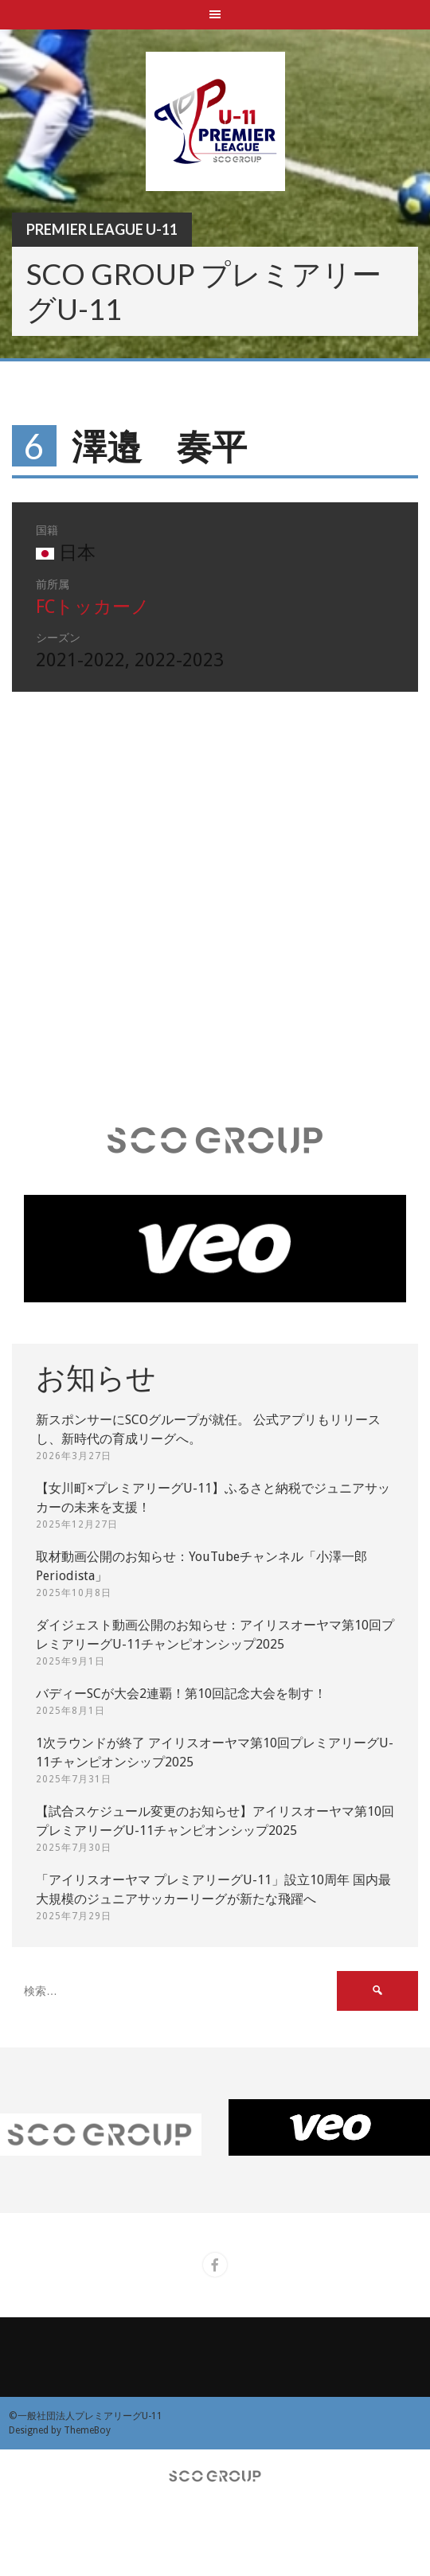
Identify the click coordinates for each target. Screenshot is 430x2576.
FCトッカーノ (93, 607)
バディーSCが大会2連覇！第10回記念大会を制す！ (181, 1693)
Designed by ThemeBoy (60, 2430)
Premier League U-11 (102, 229)
